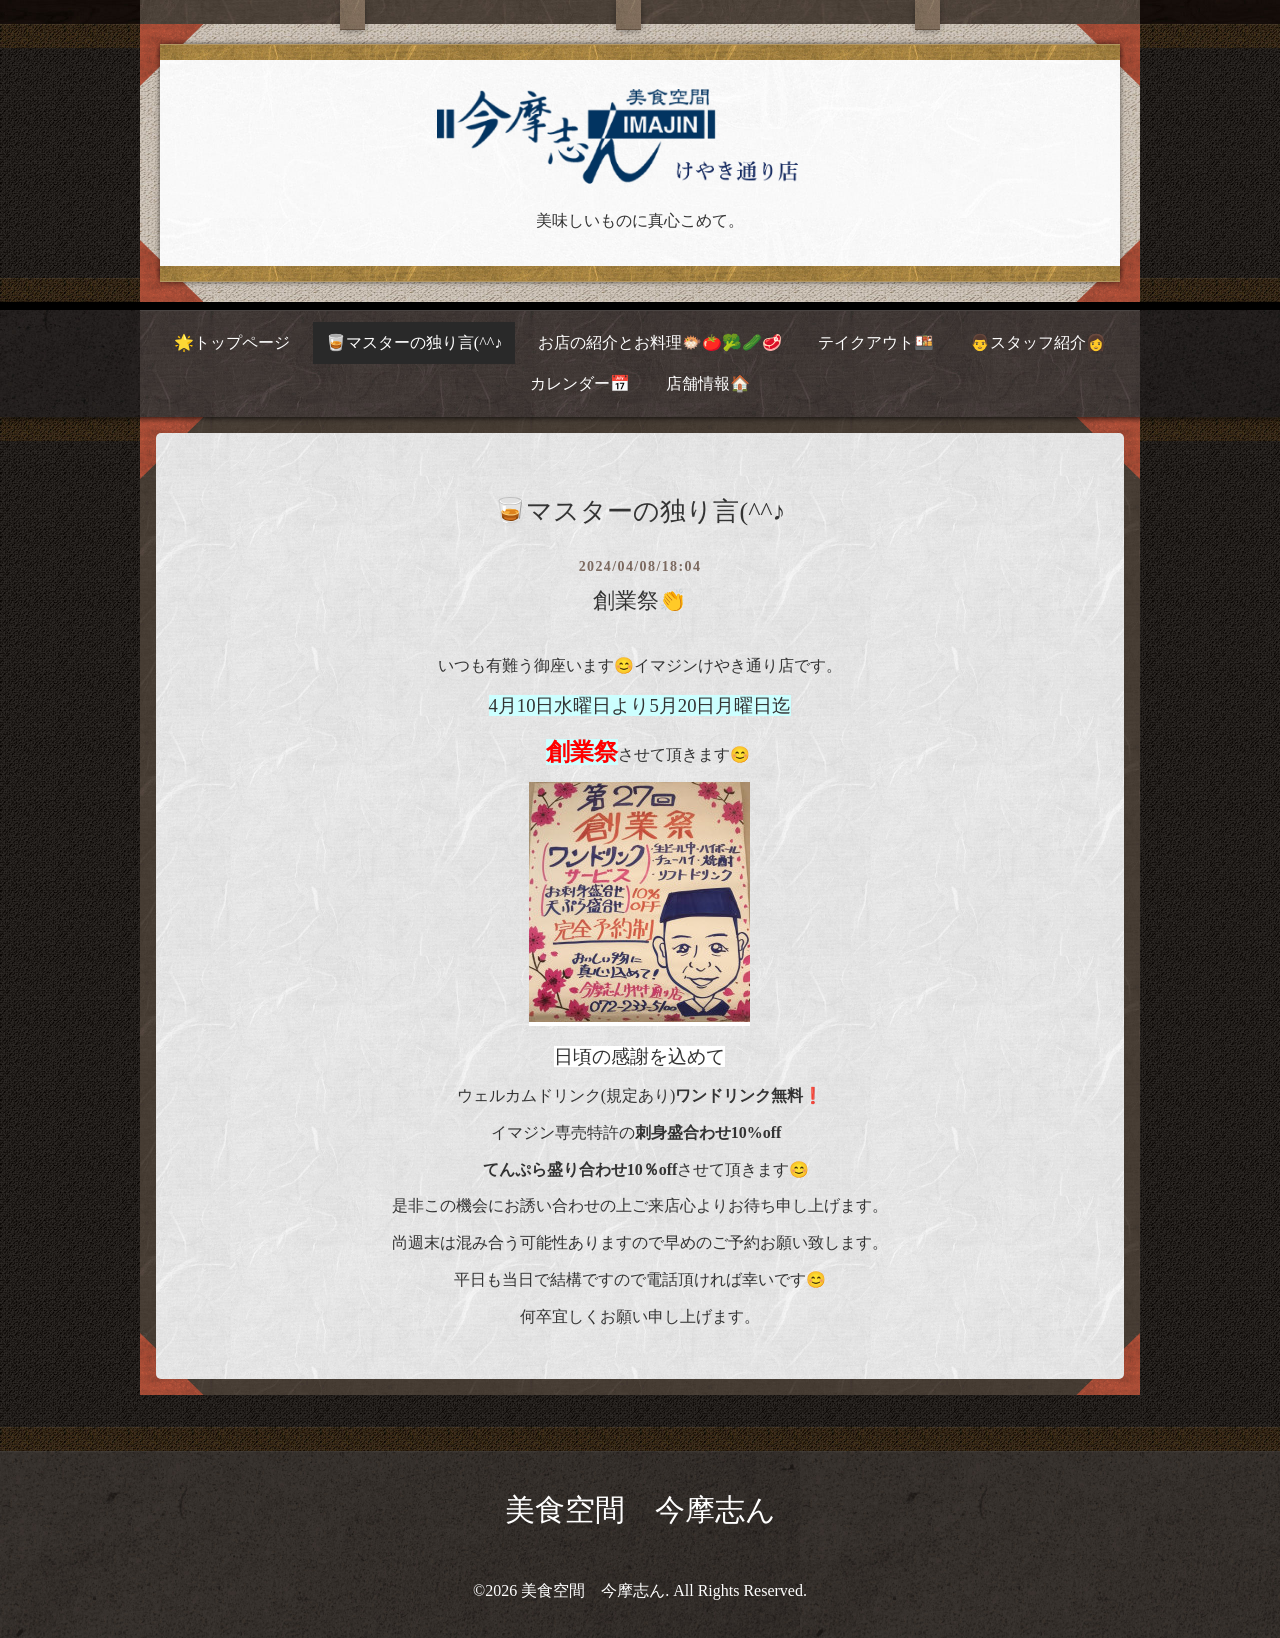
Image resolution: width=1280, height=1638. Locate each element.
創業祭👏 (639, 600)
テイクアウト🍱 (876, 342)
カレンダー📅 (580, 383)
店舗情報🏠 (708, 383)
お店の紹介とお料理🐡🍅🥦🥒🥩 (660, 342)
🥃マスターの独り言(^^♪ (414, 342)
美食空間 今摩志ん (640, 1509)
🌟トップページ (232, 342)
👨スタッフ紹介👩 (1038, 342)
